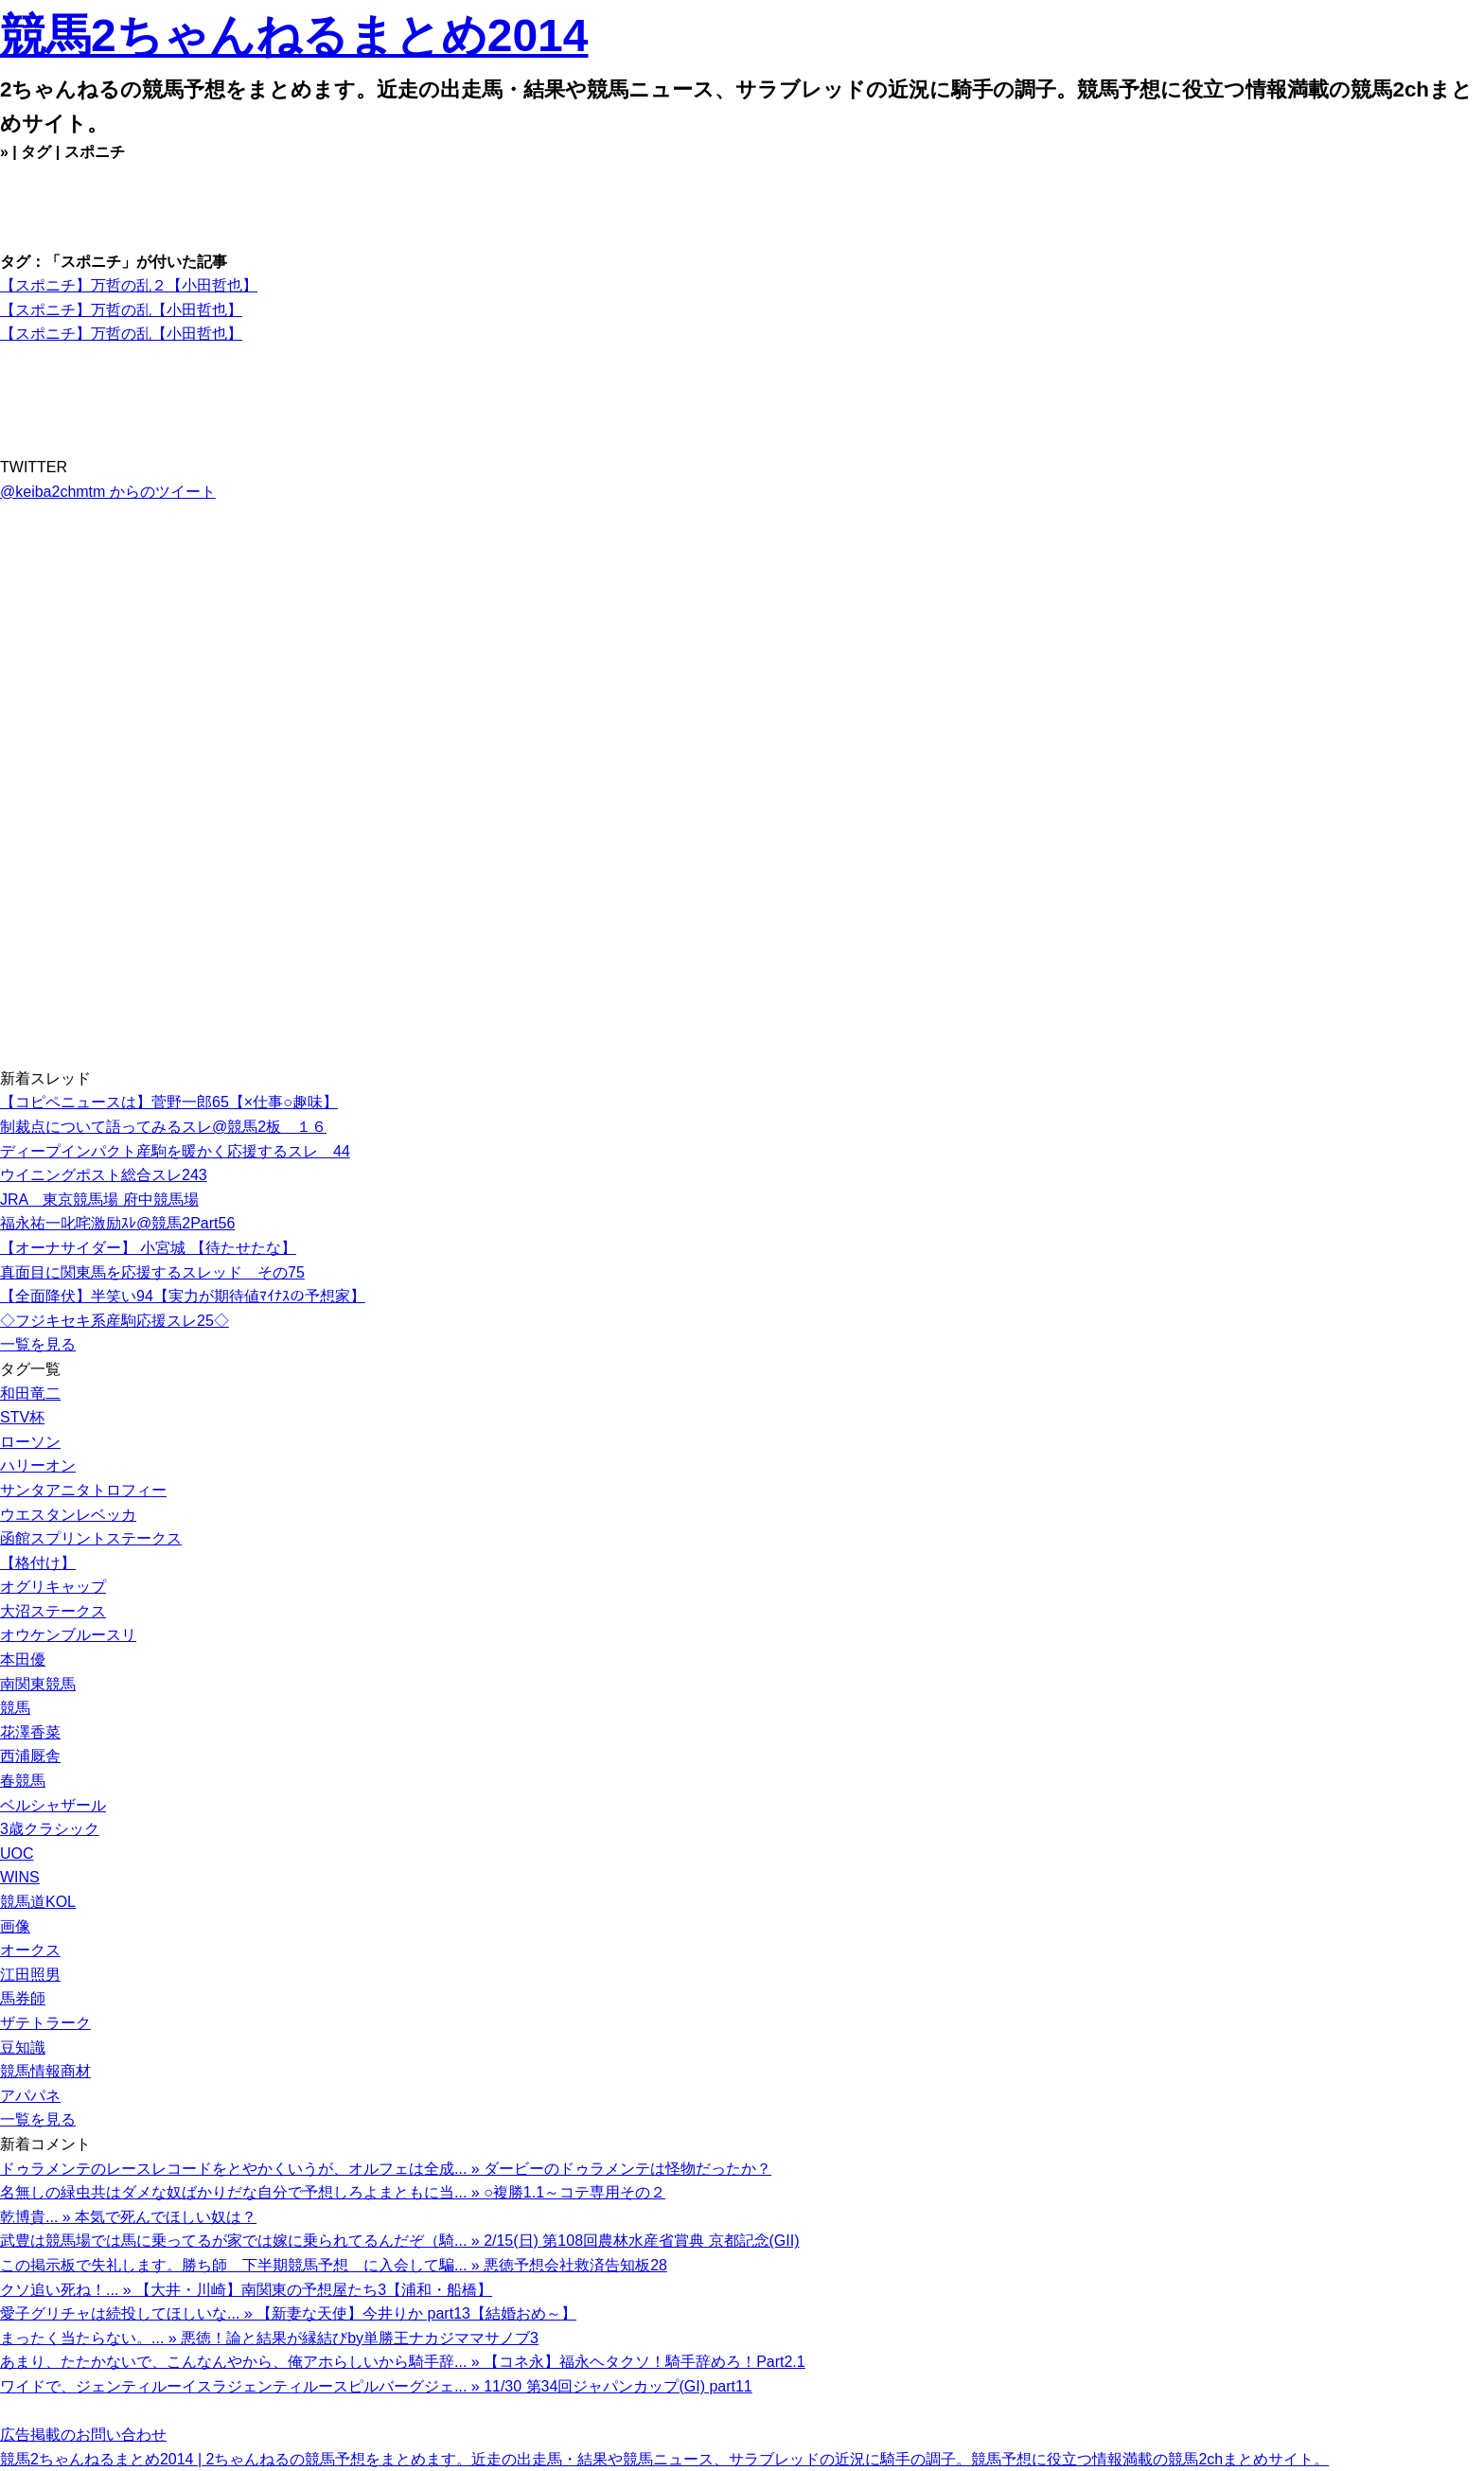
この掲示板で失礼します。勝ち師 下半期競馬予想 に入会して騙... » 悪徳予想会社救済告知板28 (333, 2265)
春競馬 (22, 1781)
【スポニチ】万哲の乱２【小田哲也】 (128, 285)
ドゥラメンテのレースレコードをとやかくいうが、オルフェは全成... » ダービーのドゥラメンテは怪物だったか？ (385, 2169)
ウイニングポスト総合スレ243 (103, 1175)
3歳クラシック (49, 1829)
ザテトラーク (45, 2023)
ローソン (30, 1442)
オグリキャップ (53, 1587)
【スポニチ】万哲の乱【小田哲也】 (121, 310)
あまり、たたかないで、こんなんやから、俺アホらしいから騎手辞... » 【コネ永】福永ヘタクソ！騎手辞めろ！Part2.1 (402, 2362)
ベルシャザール (53, 1805)
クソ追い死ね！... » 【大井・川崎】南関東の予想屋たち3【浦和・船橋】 (246, 2290)
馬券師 (22, 1998)
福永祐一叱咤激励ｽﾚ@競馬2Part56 (117, 1223)
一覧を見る (38, 1344)
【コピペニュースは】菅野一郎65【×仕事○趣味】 (169, 1102)
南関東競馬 (38, 1684)
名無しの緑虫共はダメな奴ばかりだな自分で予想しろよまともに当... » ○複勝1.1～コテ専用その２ (332, 2192)
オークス (30, 1950)
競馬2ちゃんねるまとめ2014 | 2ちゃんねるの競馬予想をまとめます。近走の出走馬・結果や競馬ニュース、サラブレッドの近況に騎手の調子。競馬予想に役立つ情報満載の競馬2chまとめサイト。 (664, 2459)
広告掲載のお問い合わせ (83, 2435)
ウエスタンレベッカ (68, 1515)
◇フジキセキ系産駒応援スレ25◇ (114, 1321)
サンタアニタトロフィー (83, 1490)
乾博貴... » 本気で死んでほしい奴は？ (128, 2217)
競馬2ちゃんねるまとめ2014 (294, 35)
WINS (20, 1877)
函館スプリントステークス (91, 1538)
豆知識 (22, 2047)
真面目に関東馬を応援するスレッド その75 (152, 1272)
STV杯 (22, 1417)
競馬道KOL (38, 1902)
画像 (15, 1926)
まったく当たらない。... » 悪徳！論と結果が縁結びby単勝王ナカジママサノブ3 (269, 2338)
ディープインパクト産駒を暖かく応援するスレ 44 (175, 1151)
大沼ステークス (53, 1611)
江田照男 (30, 1975)
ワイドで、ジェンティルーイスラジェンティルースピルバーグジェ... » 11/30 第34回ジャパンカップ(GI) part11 (376, 2386)
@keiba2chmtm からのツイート (108, 492)
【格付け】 (38, 1563)
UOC (17, 1853)
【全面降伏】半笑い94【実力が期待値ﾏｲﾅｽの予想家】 (182, 1296)
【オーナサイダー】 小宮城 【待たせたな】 (148, 1248)
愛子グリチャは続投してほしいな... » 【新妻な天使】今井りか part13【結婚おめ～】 (288, 2313)
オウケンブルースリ (68, 1635)
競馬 (15, 1708)
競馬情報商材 (45, 2071)
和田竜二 (30, 1394)
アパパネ (30, 2096)
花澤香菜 (30, 1732)
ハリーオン (38, 1465)
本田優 (22, 1659)
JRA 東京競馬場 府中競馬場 (99, 1199)
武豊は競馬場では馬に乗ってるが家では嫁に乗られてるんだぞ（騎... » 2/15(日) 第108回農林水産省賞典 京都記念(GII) (400, 2241)
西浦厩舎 (30, 1756)
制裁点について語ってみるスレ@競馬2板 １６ (163, 1127)
